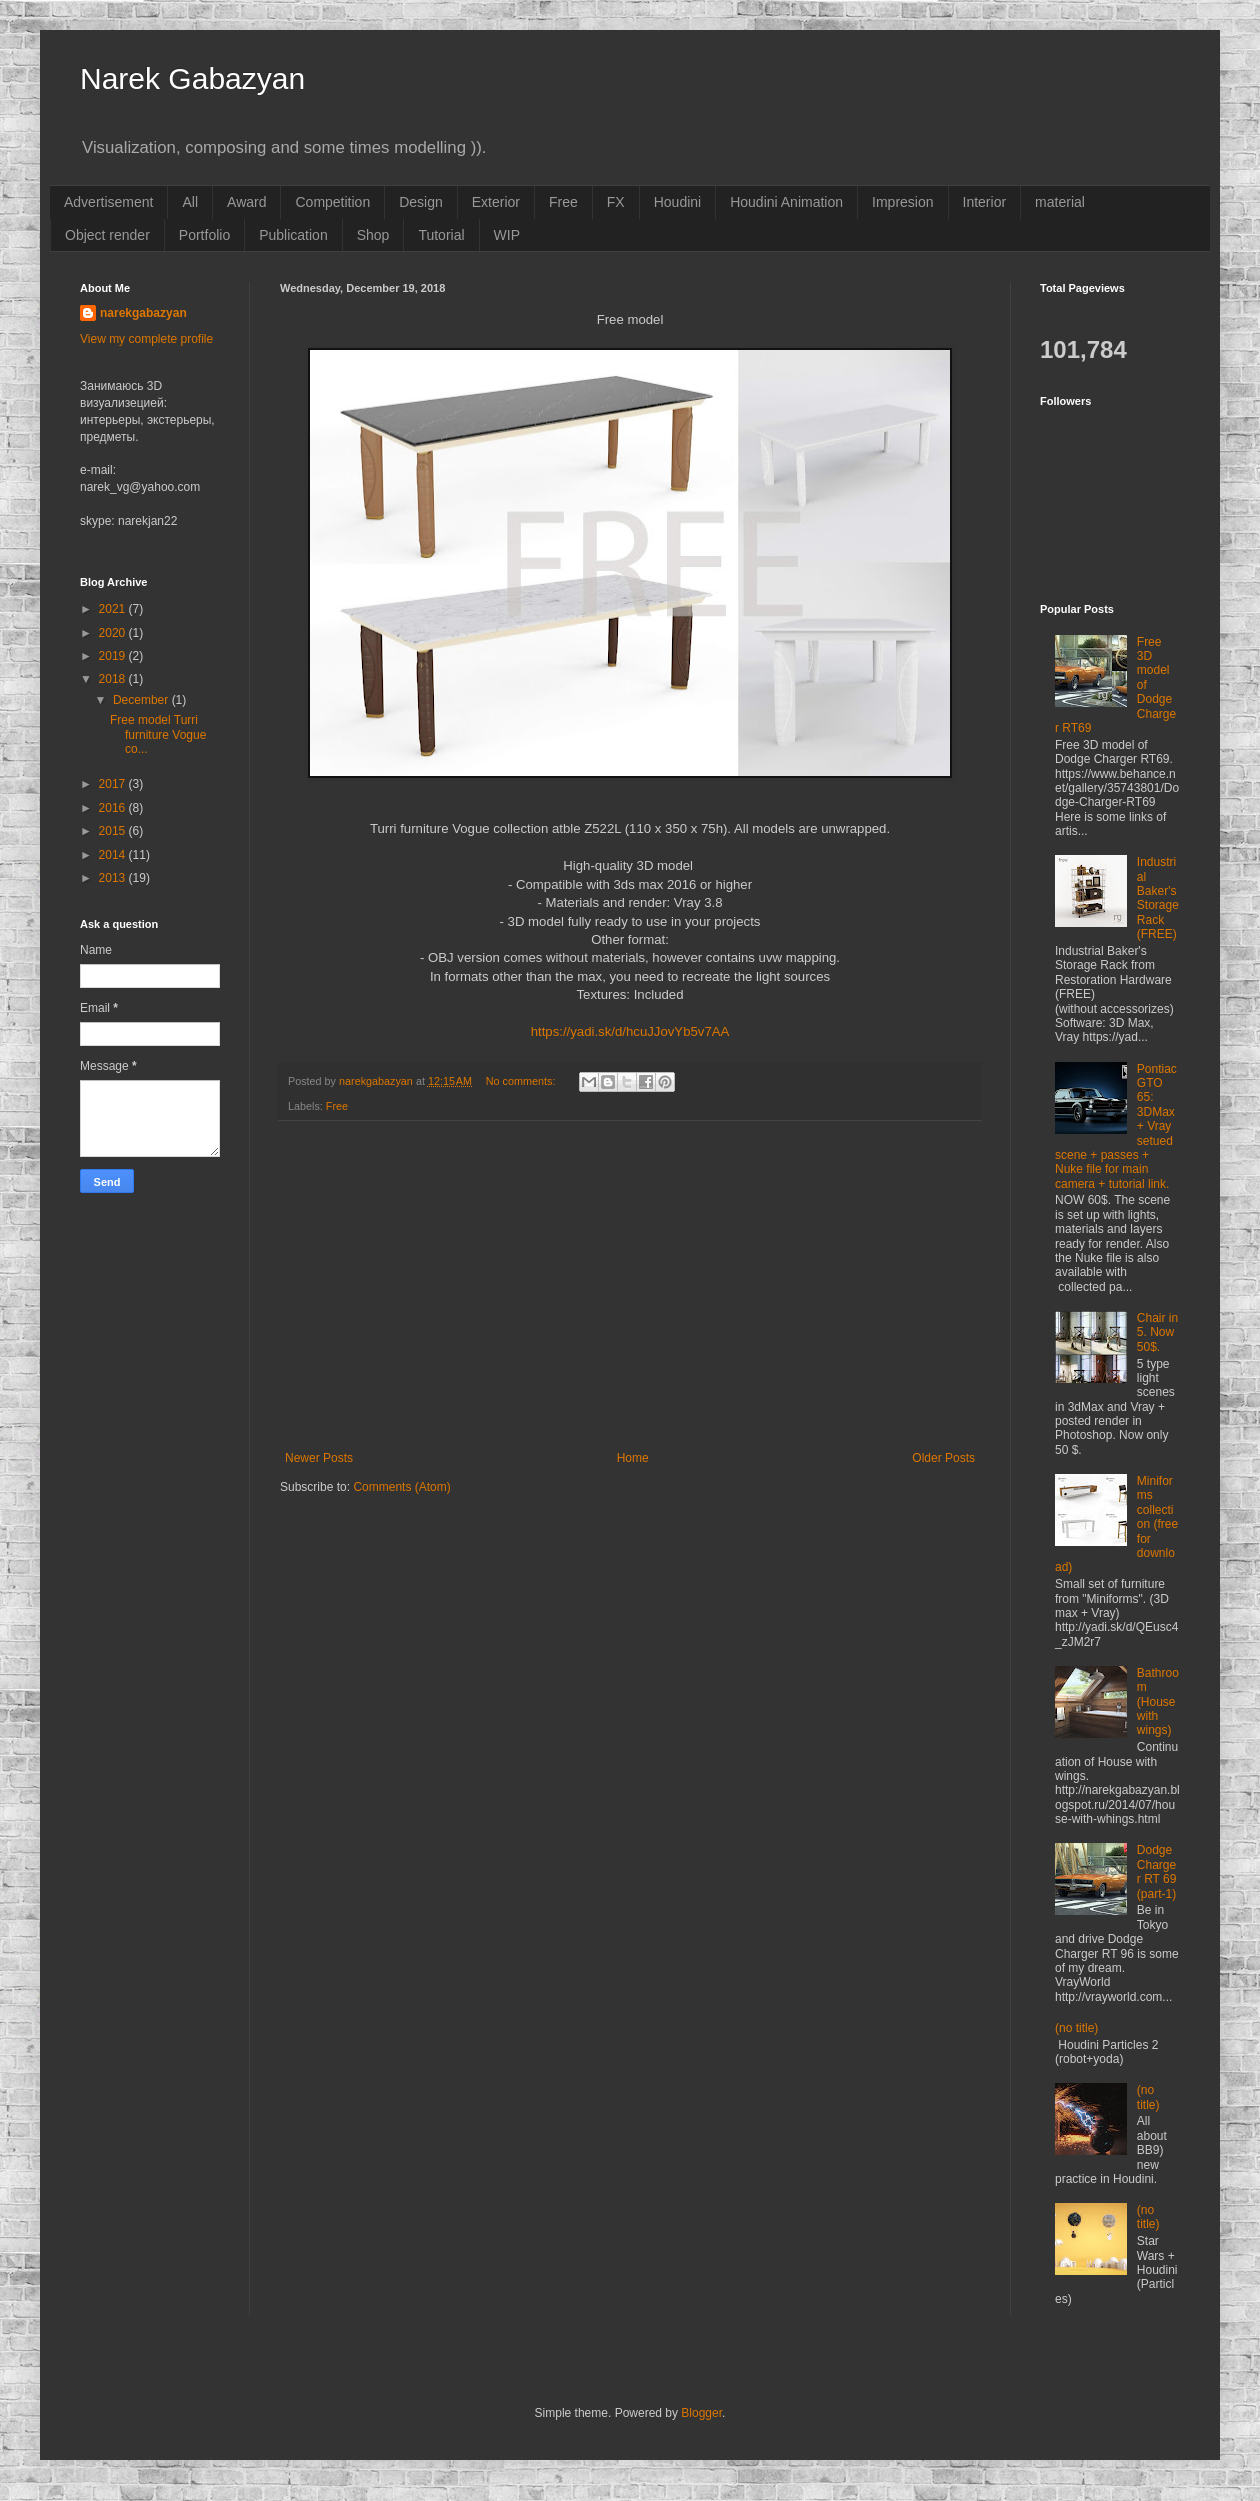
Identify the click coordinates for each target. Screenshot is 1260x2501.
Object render (107, 235)
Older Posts (943, 1458)
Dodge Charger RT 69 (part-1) (1157, 1871)
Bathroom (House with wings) (1158, 1702)
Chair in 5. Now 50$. (1157, 1332)
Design (421, 202)
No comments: (522, 1081)
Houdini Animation (786, 202)
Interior (985, 202)
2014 (114, 855)
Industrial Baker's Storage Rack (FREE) (1158, 898)
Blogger (701, 2413)
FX (616, 202)
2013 (114, 878)
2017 (114, 784)
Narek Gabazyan (192, 78)
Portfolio (204, 235)
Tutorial (441, 235)
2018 (114, 679)
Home (633, 1458)
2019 (114, 656)
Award (246, 202)
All (190, 202)
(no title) (1076, 2028)
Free (563, 202)
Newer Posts (319, 1458)
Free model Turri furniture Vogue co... (158, 734)
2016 (114, 808)
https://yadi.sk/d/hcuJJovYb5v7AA (630, 1031)
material (1060, 202)
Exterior (496, 202)
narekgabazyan (143, 313)
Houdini (677, 202)
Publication (293, 235)
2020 (114, 633)
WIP (507, 235)
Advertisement (108, 202)
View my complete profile (146, 339)
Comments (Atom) (401, 1487)
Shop (373, 235)
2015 (114, 831)
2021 (114, 609)
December (142, 700)
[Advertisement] (630, 1286)
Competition (332, 202)
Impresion (902, 202)
